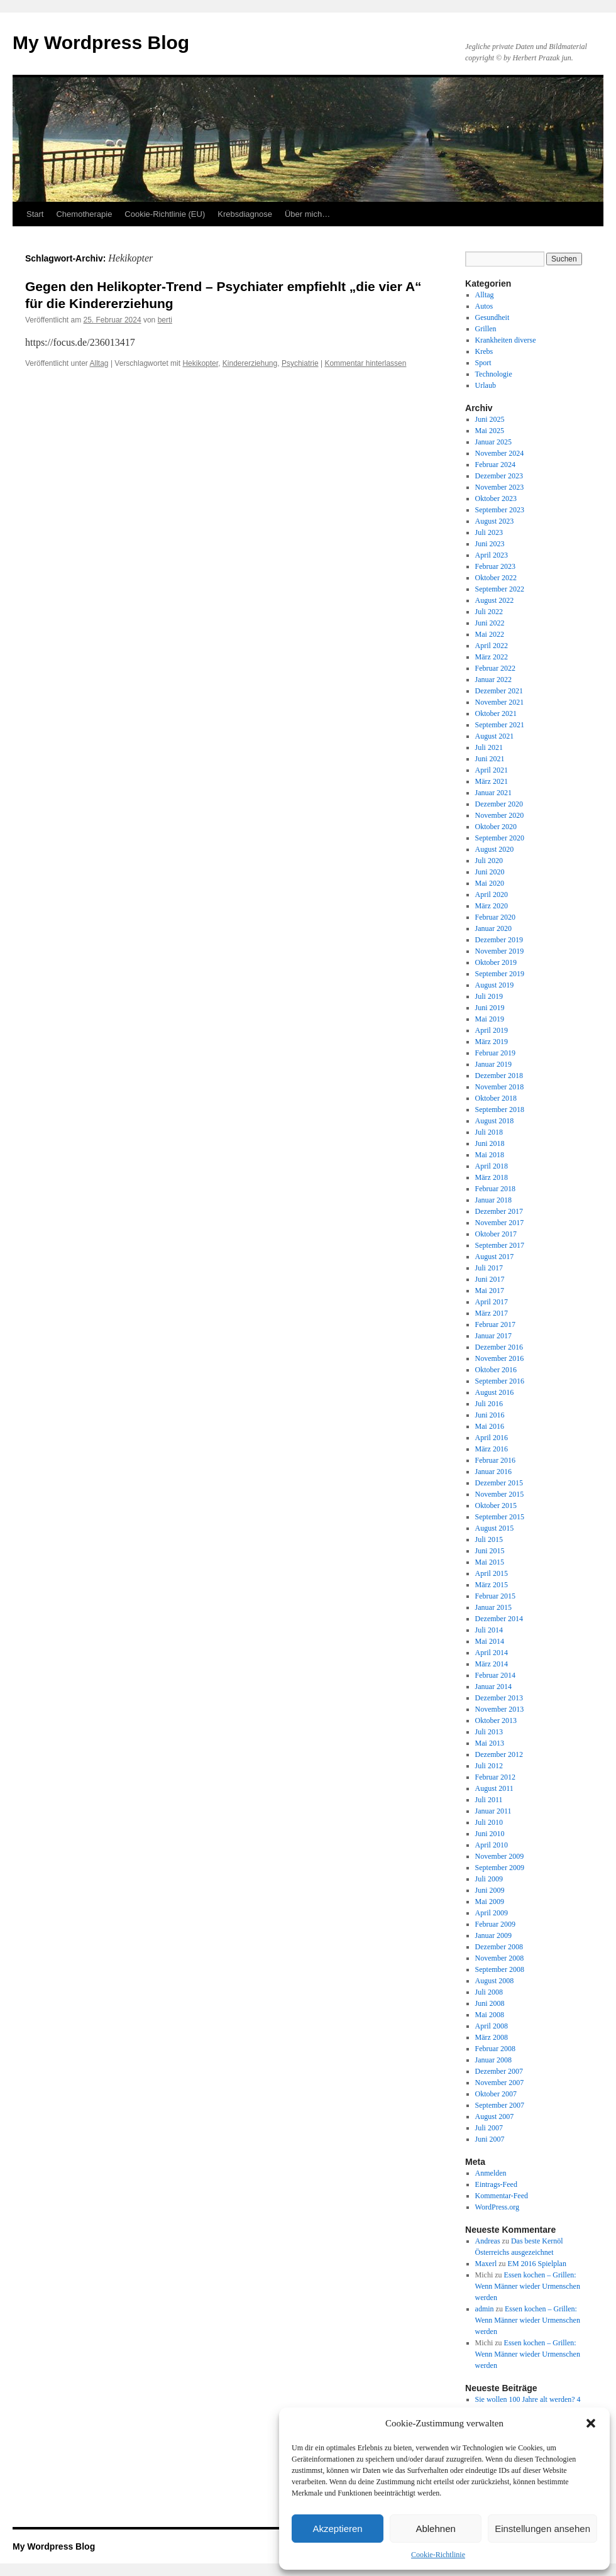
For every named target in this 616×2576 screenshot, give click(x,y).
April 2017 (491, 1301)
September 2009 (499, 1867)
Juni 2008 (490, 2003)
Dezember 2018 (499, 1075)
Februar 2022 (495, 668)
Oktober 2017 (496, 1234)
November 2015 (499, 1494)
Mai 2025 (489, 430)
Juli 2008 (489, 1992)
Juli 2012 (489, 1765)
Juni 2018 (490, 1143)
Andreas (487, 2241)
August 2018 (494, 1120)
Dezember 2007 (499, 2071)
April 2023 (491, 555)
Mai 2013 (489, 1743)
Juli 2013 (489, 1731)
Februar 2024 (495, 464)
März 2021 (491, 781)
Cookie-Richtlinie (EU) (164, 214)
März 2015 (491, 1584)
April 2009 (491, 1912)
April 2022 (491, 645)
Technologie (493, 374)
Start (34, 214)
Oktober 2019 (496, 962)
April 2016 (491, 1437)
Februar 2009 (495, 1924)
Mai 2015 (489, 1562)
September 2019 (499, 973)
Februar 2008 (495, 2048)
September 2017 (499, 1245)
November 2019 (499, 951)
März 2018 (491, 1177)
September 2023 (499, 509)
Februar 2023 (495, 566)
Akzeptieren (337, 2528)
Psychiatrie (300, 363)
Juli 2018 (489, 1132)
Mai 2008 (489, 2014)
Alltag (99, 363)
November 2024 (499, 453)
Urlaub (485, 385)
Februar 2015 (495, 1596)
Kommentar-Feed (501, 2195)
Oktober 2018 (496, 1098)
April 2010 (491, 1845)
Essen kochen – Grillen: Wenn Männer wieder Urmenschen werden (527, 2286)
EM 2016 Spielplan (537, 2263)
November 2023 (499, 487)
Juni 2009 (490, 1890)
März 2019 (491, 1041)
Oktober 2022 (496, 577)
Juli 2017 (489, 1267)
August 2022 (494, 600)
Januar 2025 (493, 442)
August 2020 (494, 849)
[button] (591, 2423)
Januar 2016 (493, 1471)
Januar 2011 (493, 1811)
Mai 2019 (489, 1019)
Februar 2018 (495, 1188)
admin (484, 2308)
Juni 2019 (490, 1007)
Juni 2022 (490, 623)
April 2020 (491, 894)
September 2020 (499, 838)
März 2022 (491, 656)
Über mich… (307, 214)
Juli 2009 (489, 1878)
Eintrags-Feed (496, 2184)
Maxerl (486, 2263)
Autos (484, 306)
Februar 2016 (495, 1460)
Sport (483, 362)
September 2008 (499, 1969)
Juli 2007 (489, 2127)
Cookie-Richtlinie (438, 2554)
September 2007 (499, 2105)
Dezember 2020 (499, 804)
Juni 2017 (490, 1279)
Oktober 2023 (496, 498)
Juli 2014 (489, 1630)
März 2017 (491, 1313)
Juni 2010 (490, 1833)
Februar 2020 (495, 917)
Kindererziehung (250, 363)
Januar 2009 (493, 1935)
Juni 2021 (490, 758)
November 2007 (499, 2082)
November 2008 (499, 1958)
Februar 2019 (495, 1053)
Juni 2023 (490, 543)
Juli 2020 (489, 860)
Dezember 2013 (499, 1697)
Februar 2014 (495, 1675)
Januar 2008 (493, 2060)
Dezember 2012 (499, 1754)
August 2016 (494, 1392)
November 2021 (499, 702)
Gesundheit (492, 317)
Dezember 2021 (499, 690)
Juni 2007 (490, 2139)
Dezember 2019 (499, 939)
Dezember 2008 (499, 1946)
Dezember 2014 (499, 1618)
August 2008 (494, 1980)
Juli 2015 (489, 1539)
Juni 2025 (490, 419)
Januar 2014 (493, 1686)
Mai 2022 (489, 634)
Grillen (486, 328)
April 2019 (491, 1030)
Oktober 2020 (496, 826)
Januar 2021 (493, 792)
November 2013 (499, 1709)
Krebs (484, 351)
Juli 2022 (489, 611)
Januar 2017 (493, 1335)
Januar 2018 (493, 1200)
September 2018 (499, 1109)
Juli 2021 (489, 747)
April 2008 (491, 2026)
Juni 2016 (490, 1415)
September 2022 (499, 589)
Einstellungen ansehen (542, 2528)
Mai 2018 (489, 1154)
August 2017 (494, 1256)
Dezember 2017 (499, 1211)
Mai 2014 (489, 1641)
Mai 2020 (489, 883)
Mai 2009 (489, 1901)
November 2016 (499, 1358)
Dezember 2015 (499, 1482)
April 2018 (491, 1166)
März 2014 (491, 1664)
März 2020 (491, 905)
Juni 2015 (490, 1550)
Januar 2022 (493, 679)
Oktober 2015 (496, 1505)
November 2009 (499, 1856)
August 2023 (494, 521)
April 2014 (491, 1652)
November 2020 (499, 815)
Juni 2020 (490, 871)
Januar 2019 (493, 1064)
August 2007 (494, 2116)
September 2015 (499, 1516)
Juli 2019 (489, 996)
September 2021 (499, 724)
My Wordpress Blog (101, 42)
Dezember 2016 (499, 1347)
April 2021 (491, 770)
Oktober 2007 (496, 2093)
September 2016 (499, 1381)
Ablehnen (435, 2528)
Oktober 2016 (496, 1369)
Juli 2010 (489, 1822)
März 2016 (491, 1449)
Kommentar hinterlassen (365, 363)
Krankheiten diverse (505, 340)
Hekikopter (200, 363)
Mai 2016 (489, 1426)
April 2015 (491, 1573)
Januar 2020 (493, 928)
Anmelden (491, 2173)
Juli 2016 (489, 1403)
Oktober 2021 (496, 713)
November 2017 (499, 1222)
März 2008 (491, 2037)
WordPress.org (497, 2207)
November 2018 (499, 1086)
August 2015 (494, 1528)
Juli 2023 (489, 532)
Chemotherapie (84, 214)
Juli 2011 (489, 1799)
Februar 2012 (495, 1777)
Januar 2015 (493, 1607)
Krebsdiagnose (244, 214)
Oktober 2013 (496, 1720)
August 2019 (494, 985)
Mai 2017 (489, 1290)
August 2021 (494, 736)
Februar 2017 (495, 1324)
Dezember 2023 (499, 475)
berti (165, 320)
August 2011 (494, 1788)
